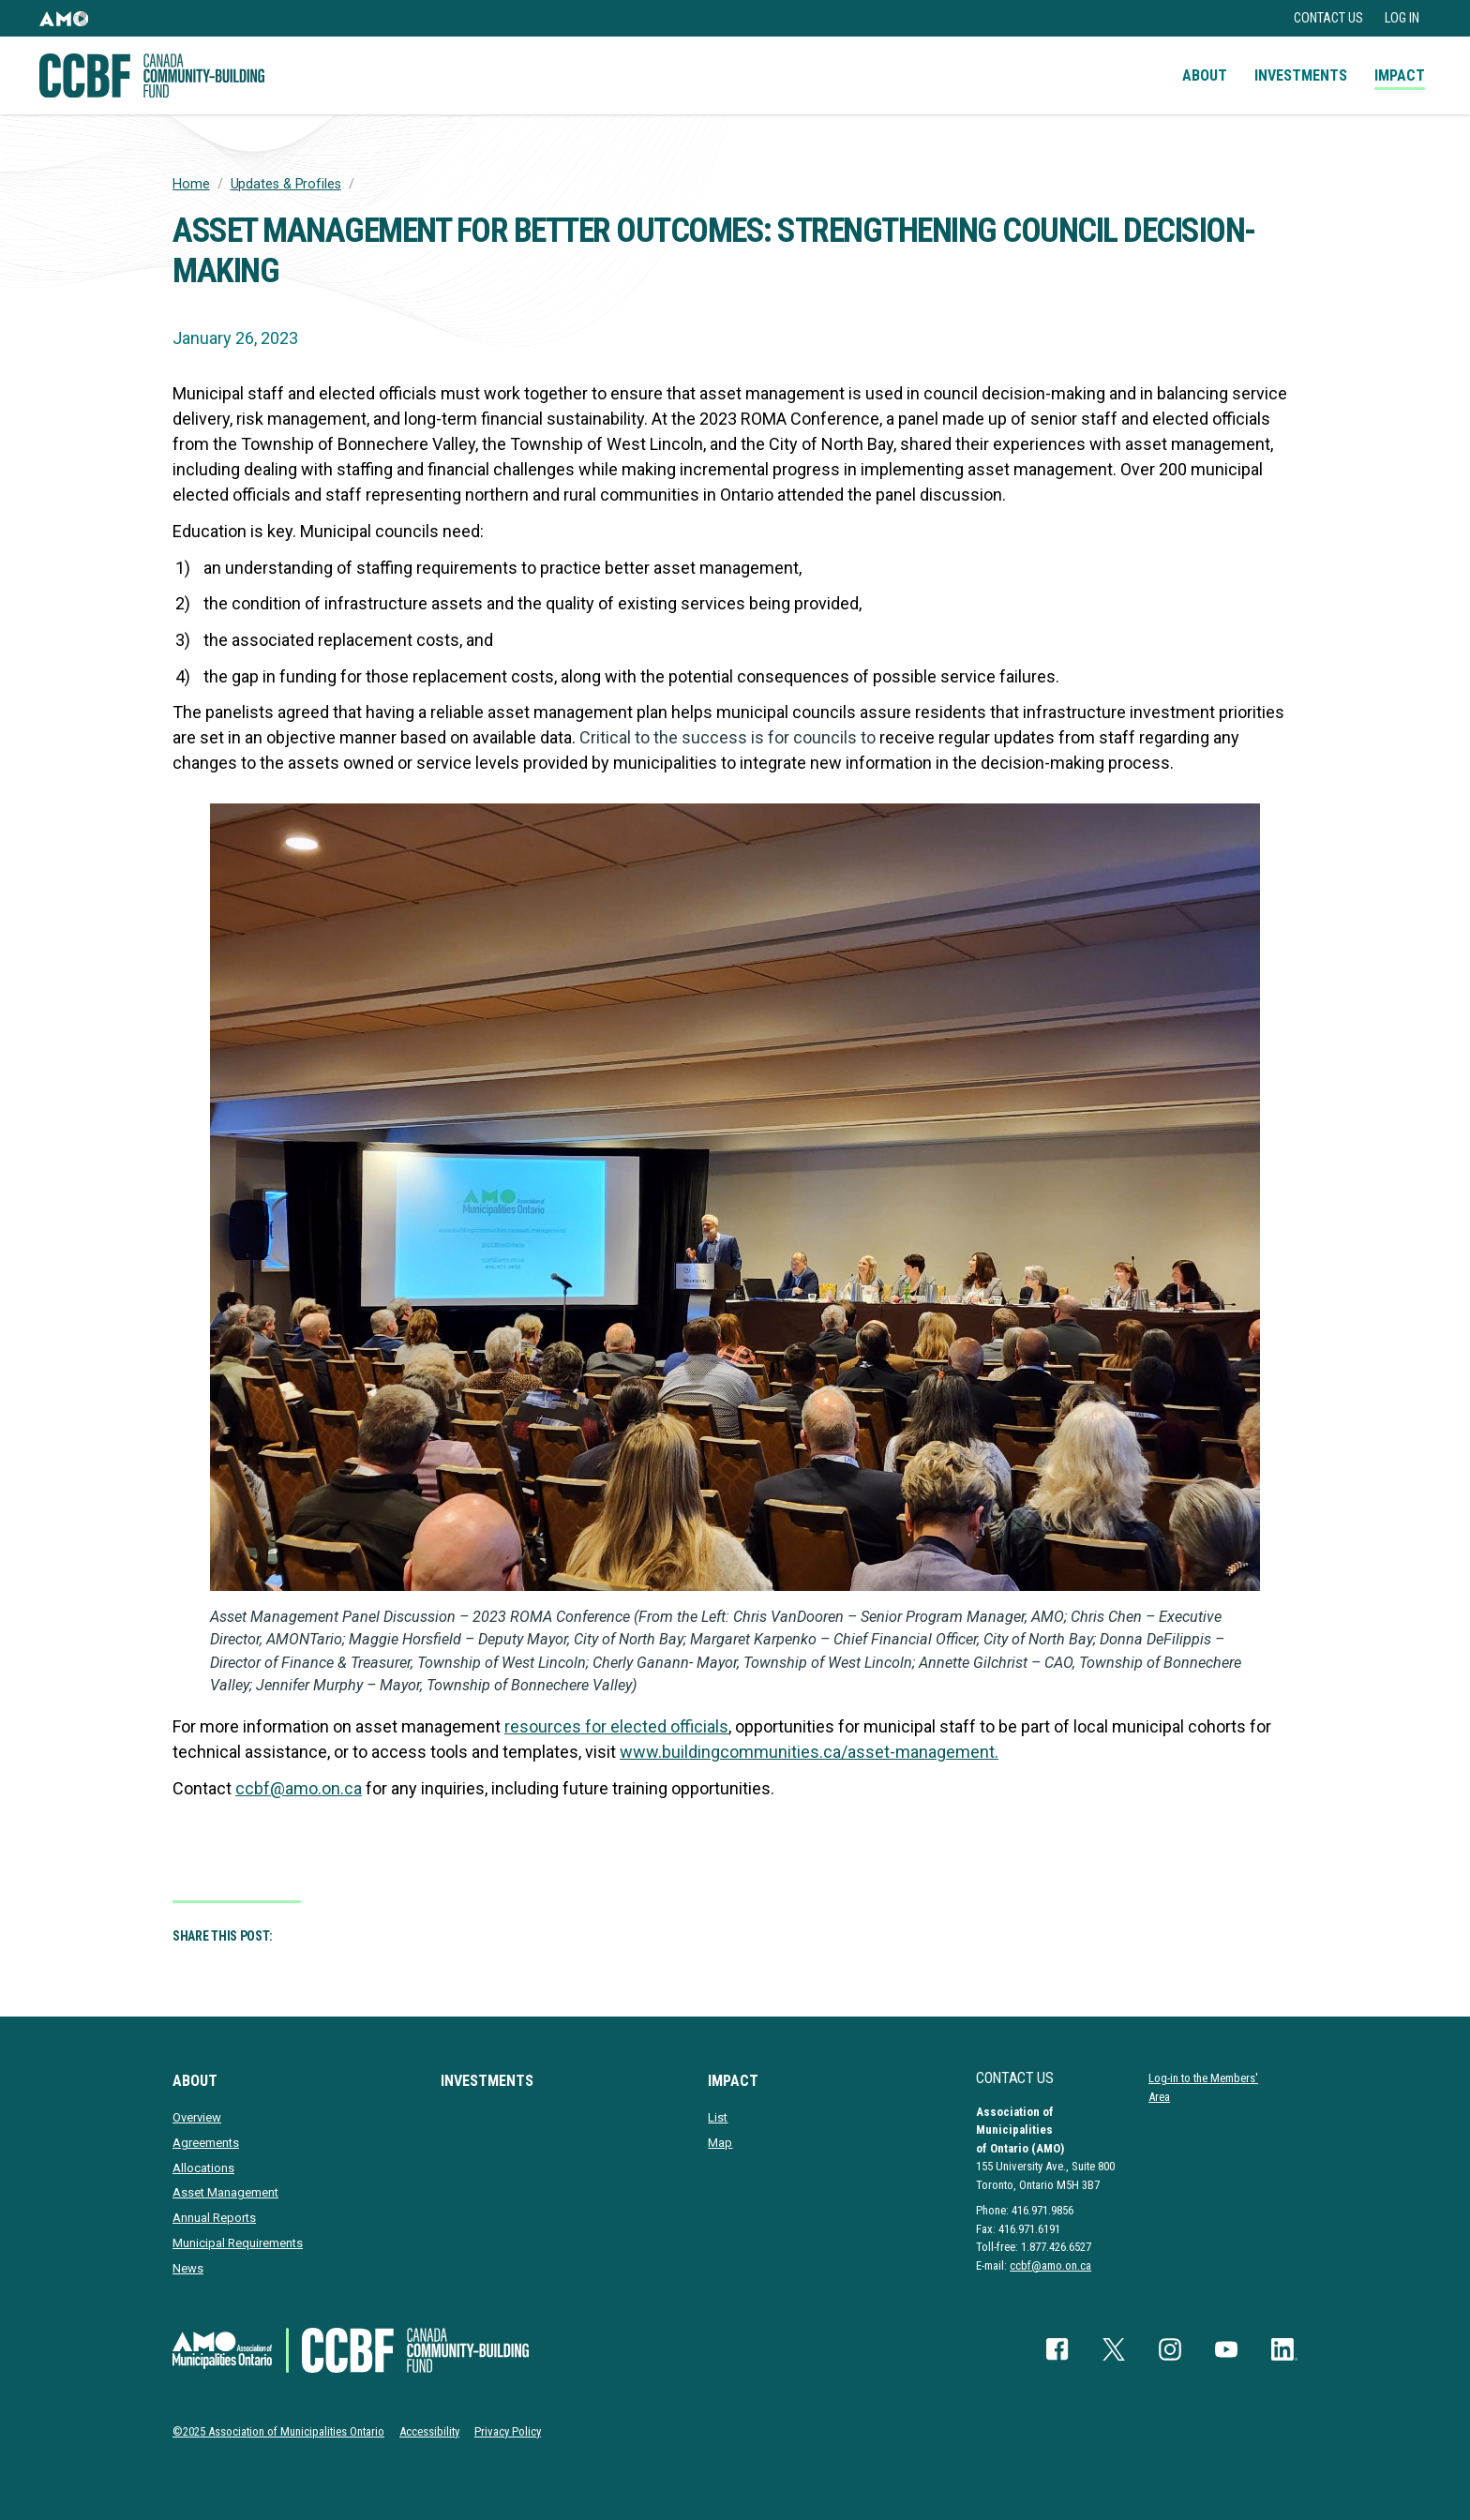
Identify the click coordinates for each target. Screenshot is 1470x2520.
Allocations (203, 2168)
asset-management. (923, 1752)
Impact (1399, 75)
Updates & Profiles (286, 184)
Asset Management (225, 2192)
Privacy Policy (507, 2431)
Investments (1300, 75)
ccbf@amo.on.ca (1050, 2265)
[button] (63, 18)
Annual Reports (214, 2218)
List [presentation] (718, 2117)
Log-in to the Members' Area (1203, 2087)
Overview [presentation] (196, 2117)
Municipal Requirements (237, 2243)
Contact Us (1328, 18)
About (1204, 75)
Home (191, 184)
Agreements (205, 2143)
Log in (1402, 18)
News (187, 2268)
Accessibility (429, 2431)
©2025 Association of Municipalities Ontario (278, 2431)
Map (720, 2143)
